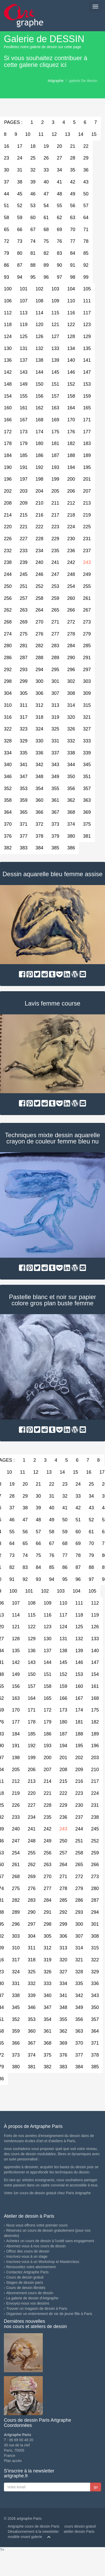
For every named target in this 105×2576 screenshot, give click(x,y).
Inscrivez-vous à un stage (26, 2256)
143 (23, 372)
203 (23, 491)
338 (71, 752)
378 (39, 836)
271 (55, 622)
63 (72, 217)
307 (55, 693)
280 (95, 1888)
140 (71, 360)
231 (87, 538)
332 (71, 740)
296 (71, 669)
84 (72, 253)
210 (39, 503)
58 (51, 1531)
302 (71, 681)
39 (33, 182)
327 (87, 729)
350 (71, 776)
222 (39, 526)
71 (85, 229)
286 (79, 1900)
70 (72, 229)
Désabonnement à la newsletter (33, 2531)
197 (23, 479)
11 (41, 134)
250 (63, 1840)
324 (39, 729)
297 (87, 669)
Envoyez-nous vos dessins (27, 2303)
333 (87, 740)
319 (55, 717)
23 (64, 1484)
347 (23, 776)
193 (55, 467)
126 (39, 336)
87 (19, 265)
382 (47, 2066)
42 (72, 182)
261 (87, 598)
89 (46, 265)
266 (71, 610)
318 (39, 717)
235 (55, 550)
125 (23, 336)
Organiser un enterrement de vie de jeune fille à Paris (49, 2314)
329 (23, 740)
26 (46, 158)
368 (71, 812)
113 (23, 312)
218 (71, 515)
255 (87, 586)
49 (72, 193)
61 (46, 217)
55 (59, 205)
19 (46, 146)
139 (55, 360)
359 (23, 800)
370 (79, 2043)
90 (59, 265)
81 (33, 253)
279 (87, 634)
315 (87, 705)
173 (23, 431)
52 (19, 205)
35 (72, 170)
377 (23, 836)
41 (59, 182)
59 (19, 217)
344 (71, 764)
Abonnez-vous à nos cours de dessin (36, 2246)
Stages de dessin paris (24, 2282)
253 (55, 586)
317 (23, 717)
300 (39, 681)
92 (85, 265)
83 (59, 253)
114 (39, 312)
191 (23, 467)
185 (23, 455)
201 (87, 479)
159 (87, 396)
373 (55, 824)
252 (39, 586)
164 (71, 407)
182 (71, 443)
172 (47, 1710)
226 (16, 1805)
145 (55, 372)
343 (55, 764)
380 (71, 836)
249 (87, 574)
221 (23, 526)
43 (85, 182)
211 (55, 503)
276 (39, 634)
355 (55, 788)
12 (54, 134)
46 (33, 193)
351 (87, 776)
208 (63, 1769)
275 (23, 634)
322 (95, 1959)
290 (71, 657)
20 (59, 146)
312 (39, 705)
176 (71, 431)
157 (55, 396)
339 (87, 752)
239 (23, 562)
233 (23, 550)
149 (23, 384)
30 (38, 1496)
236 (71, 550)
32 (33, 170)
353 (23, 788)
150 (39, 384)
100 (13, 1591)
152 (71, 384)
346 (32, 2007)
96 (46, 277)
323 (23, 729)
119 (23, 324)
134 (71, 348)
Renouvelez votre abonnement (31, 2267)
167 (23, 419)
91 (72, 265)
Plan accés (13, 2461)
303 (87, 681)
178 (32, 1722)
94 (19, 277)
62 (59, 217)
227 (23, 538)
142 (16, 1662)
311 (23, 705)
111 (87, 300)
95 (33, 277)
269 (23, 622)
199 (55, 479)
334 (63, 1983)
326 (71, 729)
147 (87, 372)
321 (87, 717)
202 (79, 1757)
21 (72, 146)
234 (39, 550)
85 (85, 253)
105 (87, 288)
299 (23, 681)
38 (19, 182)
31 (19, 170)
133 (55, 348)
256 (47, 1852)
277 (55, 634)
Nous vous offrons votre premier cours (37, 2225)
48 (59, 193)
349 (55, 776)
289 (55, 657)
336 (39, 752)
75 (46, 241)
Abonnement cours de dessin (29, 2293)
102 (39, 288)
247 (55, 574)
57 (85, 205)
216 (39, 515)
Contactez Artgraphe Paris (27, 2272)
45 (19, 193)
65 (25, 1543)
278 (71, 634)
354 (39, 788)
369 (87, 812)
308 (71, 693)
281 (23, 645)
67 (33, 229)
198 (39, 479)
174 (39, 431)
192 (39, 467)
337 (55, 752)
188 (71, 455)
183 (87, 443)
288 (39, 657)
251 (23, 586)
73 (19, 241)
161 (23, 407)
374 (71, 824)
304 (32, 1936)
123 (87, 324)
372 (39, 824)
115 (55, 312)
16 (88, 1472)
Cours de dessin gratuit (25, 2277)
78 (85, 241)
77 (72, 241)
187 (55, 455)
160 (79, 1686)
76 (59, 241)
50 (85, 193)
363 (87, 800)
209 (23, 503)
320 (71, 717)
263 (23, 610)
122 (71, 324)
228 (39, 538)
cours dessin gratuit (80, 2526)
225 (87, 526)
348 (39, 776)
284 (71, 645)
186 (39, 455)
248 (71, 574)
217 (55, 515)
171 (87, 419)
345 (87, 764)
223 (55, 526)
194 (71, 467)
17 (19, 146)
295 (55, 669)
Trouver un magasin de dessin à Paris (36, 2308)
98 (72, 277)
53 (33, 205)
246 (39, 574)
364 (95, 2031)
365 (23, 812)
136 (32, 1650)
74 (33, 241)
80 (19, 253)
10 (27, 134)
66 (19, 229)
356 (71, 788)
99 (85, 277)
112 (95, 1603)
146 (71, 372)
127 (55, 336)
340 (47, 1995)
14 (80, 134)
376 (63, 2055)
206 (71, 491)
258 (39, 598)
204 (39, 491)
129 (87, 336)
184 (16, 1734)
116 (71, 312)
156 (39, 396)
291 (87, 657)
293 (23, 669)
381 (87, 836)
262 (32, 1864)
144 (39, 372)
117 (87, 312)
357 (87, 788)
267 (87, 610)
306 (39, 693)
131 (23, 348)
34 (59, 170)
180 (39, 443)
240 (39, 562)
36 (85, 170)
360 (39, 800)
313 (55, 705)
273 (87, 622)
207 (87, 491)
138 (39, 360)
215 (23, 515)
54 (46, 205)
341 (23, 764)
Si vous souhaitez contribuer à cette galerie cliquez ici (45, 61)
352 (16, 2019)
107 (23, 300)
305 (23, 693)
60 (33, 217)
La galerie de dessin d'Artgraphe (32, 2298)
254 (71, 586)
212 (71, 503)
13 (67, 134)
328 (79, 1971)
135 (87, 348)
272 (71, 622)
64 (85, 217)
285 (87, 645)
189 (87, 455)
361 (55, 800)
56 (72, 205)
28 (72, 158)
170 (71, 419)
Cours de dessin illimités (25, 2288)
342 (39, 764)
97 (59, 277)
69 (59, 229)
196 (95, 1745)
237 (87, 550)
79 (91, 1555)
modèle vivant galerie (25, 2537)
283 (55, 645)
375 (87, 824)
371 (23, 824)
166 (63, 1698)
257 (23, 598)
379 (55, 836)
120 (39, 324)
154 (95, 1674)
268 (16, 1876)
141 (87, 360)
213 (87, 503)
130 (47, 1638)
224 (71, 526)
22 (85, 146)
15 (93, 134)
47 (46, 193)
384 (39, 847)
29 (85, 158)
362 (71, 800)
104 (71, 288)
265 (55, 610)
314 (71, 705)
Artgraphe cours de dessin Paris (33, 2526)
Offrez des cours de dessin (27, 2251)
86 (64, 1567)
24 (19, 158)
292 (63, 1912)
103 (55, 288)
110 (71, 300)
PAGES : (13, 122)
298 (47, 1924)
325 (55, 729)
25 (33, 158)
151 (55, 384)
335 (23, 752)
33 (46, 170)
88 (33, 265)
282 (39, 645)
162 (39, 407)
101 (23, 288)
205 (55, 491)
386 (71, 847)
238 (95, 1817)
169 (55, 419)
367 (55, 812)
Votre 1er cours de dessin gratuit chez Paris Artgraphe (47, 2193)
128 (71, 336)
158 (71, 396)
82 (46, 253)
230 (71, 538)
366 (39, 812)
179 (23, 443)
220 (32, 1793)
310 (16, 1947)
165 (87, 407)
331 (55, 740)
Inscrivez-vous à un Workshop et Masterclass (42, 2262)
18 (33, 146)
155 (23, 396)
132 (39, 348)
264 (39, 610)
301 (55, 681)
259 (55, 598)
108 (39, 300)
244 (79, 1828)
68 (46, 229)
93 (38, 1579)
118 (79, 1615)
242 (71, 562)
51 (78, 1519)
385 (55, 847)
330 (39, 740)
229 (55, 538)
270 (39, 622)
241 (55, 562)
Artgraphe (56, 81)
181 (55, 443)
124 (63, 1626)
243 (89, 562)
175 (55, 431)
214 (47, 1781)
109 (55, 300)
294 (39, 669)
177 (87, 431)
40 (46, 182)
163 (55, 407)
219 (87, 515)
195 (87, 467)
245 (23, 574)
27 (59, 158)
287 (23, 657)
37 (12, 1507)
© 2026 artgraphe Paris (22, 2518)
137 (23, 360)
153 (87, 384)
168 (39, 419)
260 (71, 598)
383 (23, 847)
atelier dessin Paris (79, 2531)
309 (87, 693)
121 (55, 324)
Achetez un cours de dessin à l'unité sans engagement (50, 2241)
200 (71, 479)
